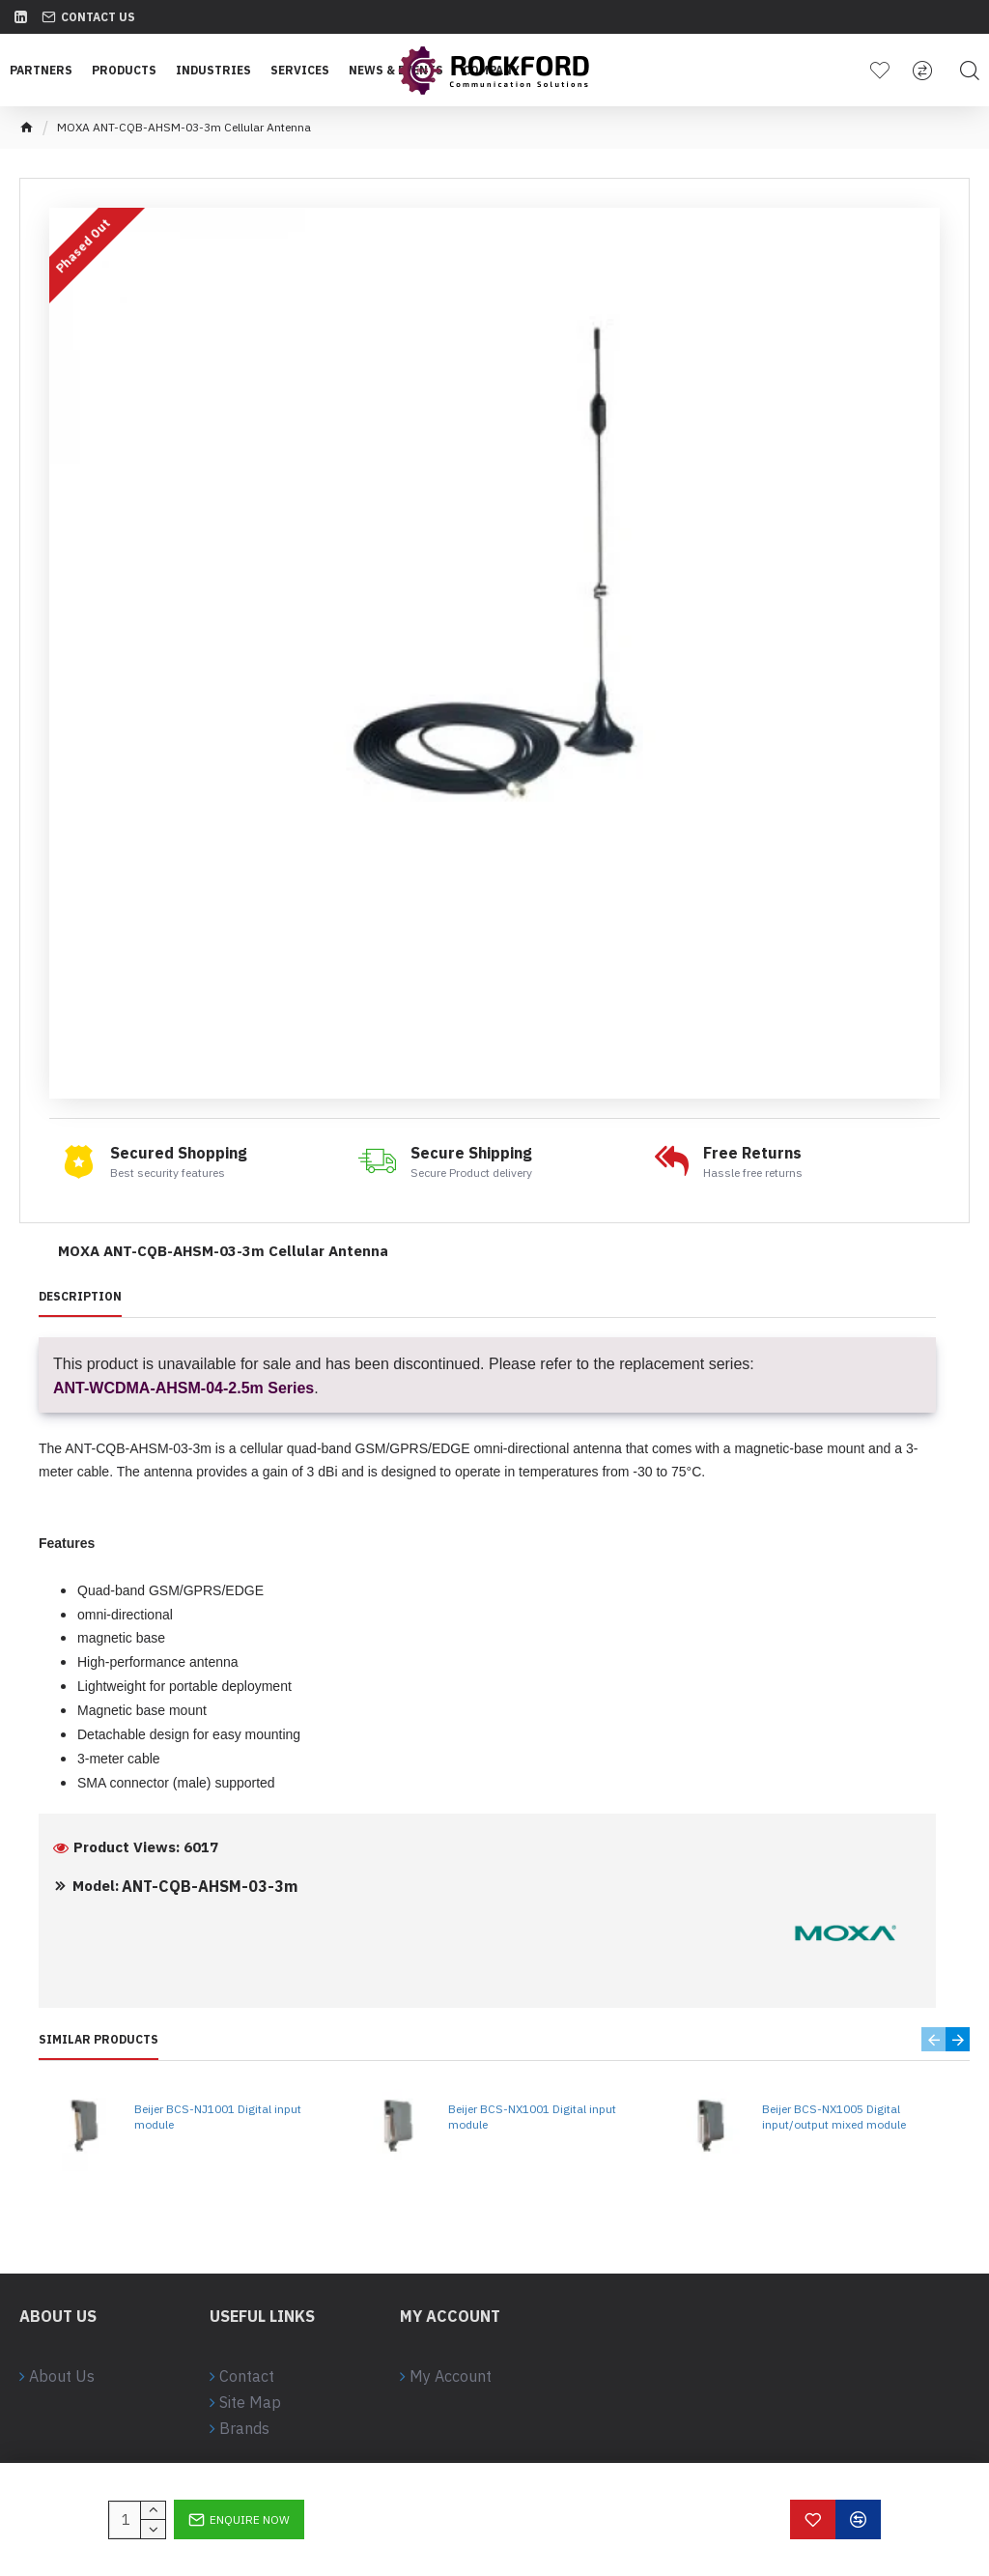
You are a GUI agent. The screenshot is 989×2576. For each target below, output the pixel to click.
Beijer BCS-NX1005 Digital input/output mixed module (834, 2117)
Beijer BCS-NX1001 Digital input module (532, 2117)
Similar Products (98, 2039)
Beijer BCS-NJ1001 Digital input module (217, 2117)
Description (80, 1296)
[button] (933, 2039)
